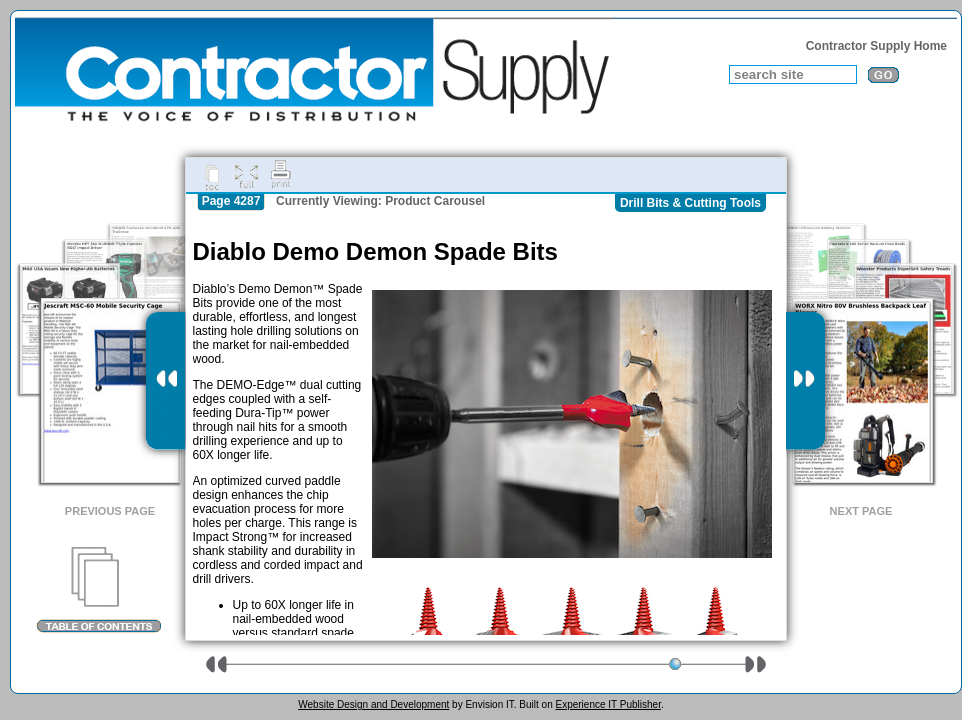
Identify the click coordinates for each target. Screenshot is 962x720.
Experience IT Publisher (607, 704)
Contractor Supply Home (876, 46)
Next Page (861, 511)
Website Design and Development (373, 704)
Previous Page (110, 511)
